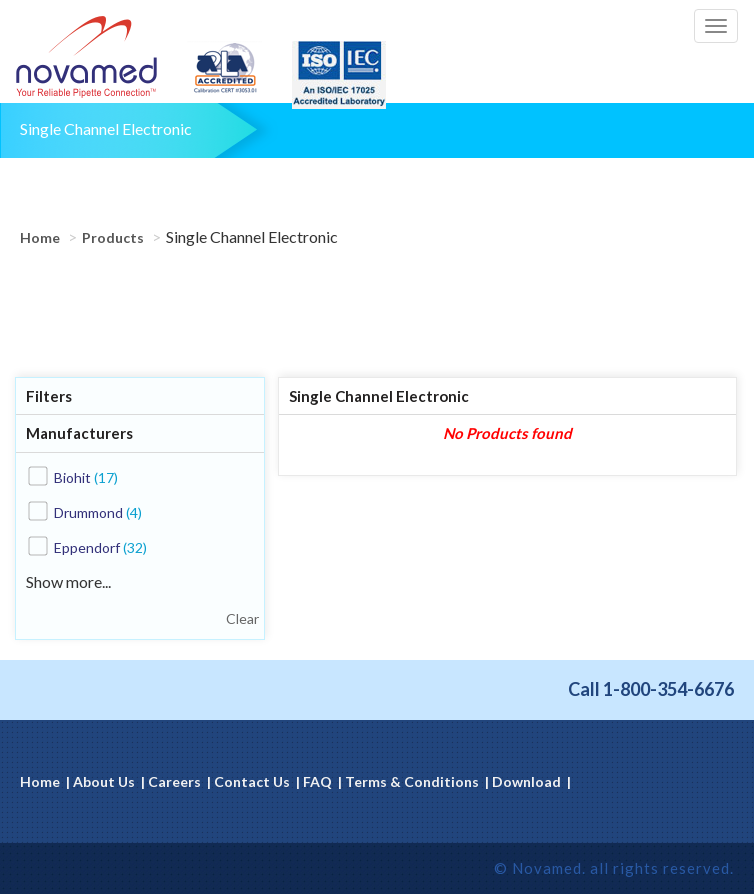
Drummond (98, 512)
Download (526, 781)
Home (40, 237)
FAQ (317, 781)
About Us (104, 781)
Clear (242, 618)
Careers (174, 781)
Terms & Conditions (412, 781)
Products (113, 237)
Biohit (86, 477)
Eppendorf (100, 547)
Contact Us (252, 781)
